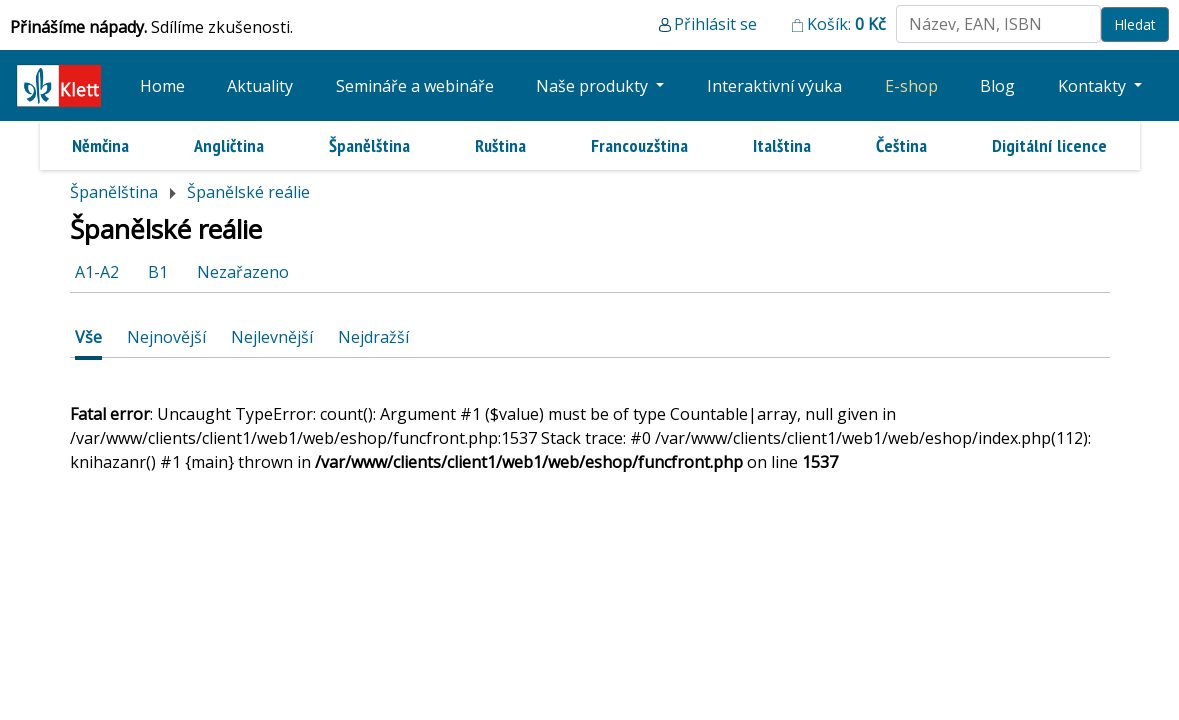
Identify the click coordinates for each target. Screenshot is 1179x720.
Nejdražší (373, 337)
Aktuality (260, 86)
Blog (997, 86)
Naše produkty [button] (594, 86)
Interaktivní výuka (774, 86)
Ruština (500, 145)
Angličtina (229, 145)
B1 (158, 272)
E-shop (911, 86)
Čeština (901, 145)
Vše (88, 337)
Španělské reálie (248, 192)
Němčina (100, 145)
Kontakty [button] (1094, 86)
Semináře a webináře (415, 86)
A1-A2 (97, 272)
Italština (782, 145)
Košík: (846, 24)
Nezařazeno (243, 272)
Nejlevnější (272, 337)
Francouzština (639, 145)
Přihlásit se (715, 24)
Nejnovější (166, 337)
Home (162, 86)
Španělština (369, 145)
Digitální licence (1049, 145)
